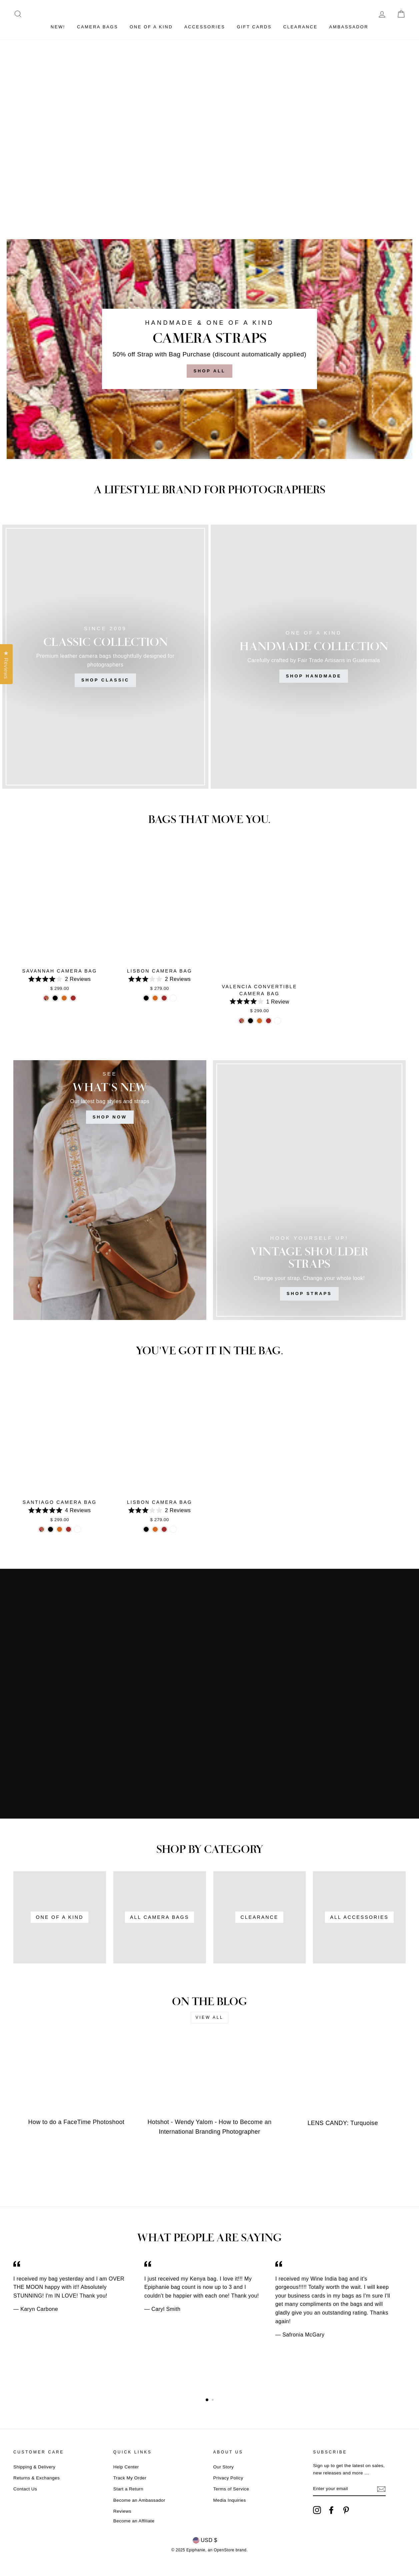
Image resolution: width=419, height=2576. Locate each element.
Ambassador (349, 26)
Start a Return (128, 2488)
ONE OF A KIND (151, 26)
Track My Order (130, 2477)
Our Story (223, 2466)
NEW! (58, 26)
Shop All (209, 370)
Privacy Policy (228, 2477)
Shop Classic (105, 679)
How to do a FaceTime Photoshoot (76, 2122)
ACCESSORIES (204, 26)
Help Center (126, 2466)
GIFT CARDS (254, 26)
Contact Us (25, 2488)
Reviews (122, 2511)
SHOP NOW (110, 1116)
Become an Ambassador (139, 2500)
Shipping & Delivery (34, 2466)
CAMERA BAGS (97, 26)
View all (210, 2017)
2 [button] (213, 2400)
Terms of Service (231, 2488)
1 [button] (207, 2400)
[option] (78, 2286)
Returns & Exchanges (36, 2477)
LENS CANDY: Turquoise (342, 2123)
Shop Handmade (314, 675)
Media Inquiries (229, 2500)
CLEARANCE (300, 26)
